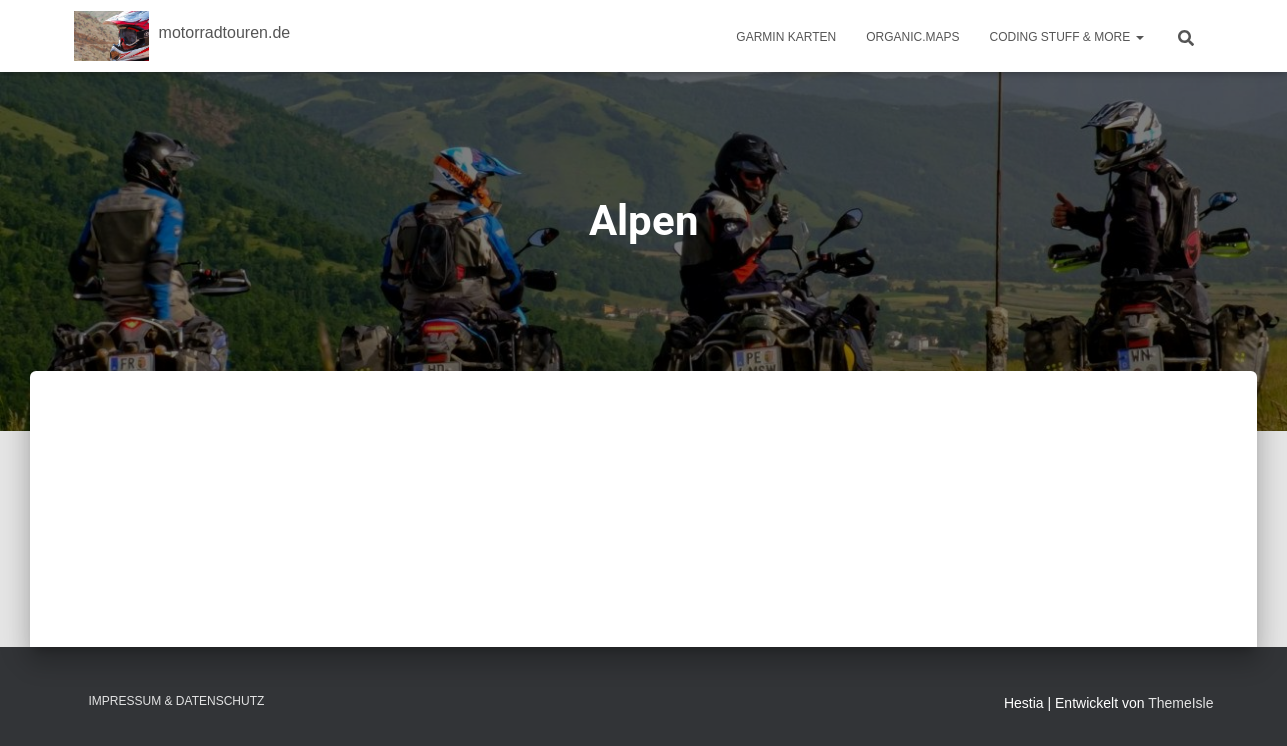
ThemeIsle (1180, 703)
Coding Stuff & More (1067, 37)
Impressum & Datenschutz (177, 701)
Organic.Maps (912, 37)
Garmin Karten (786, 37)
